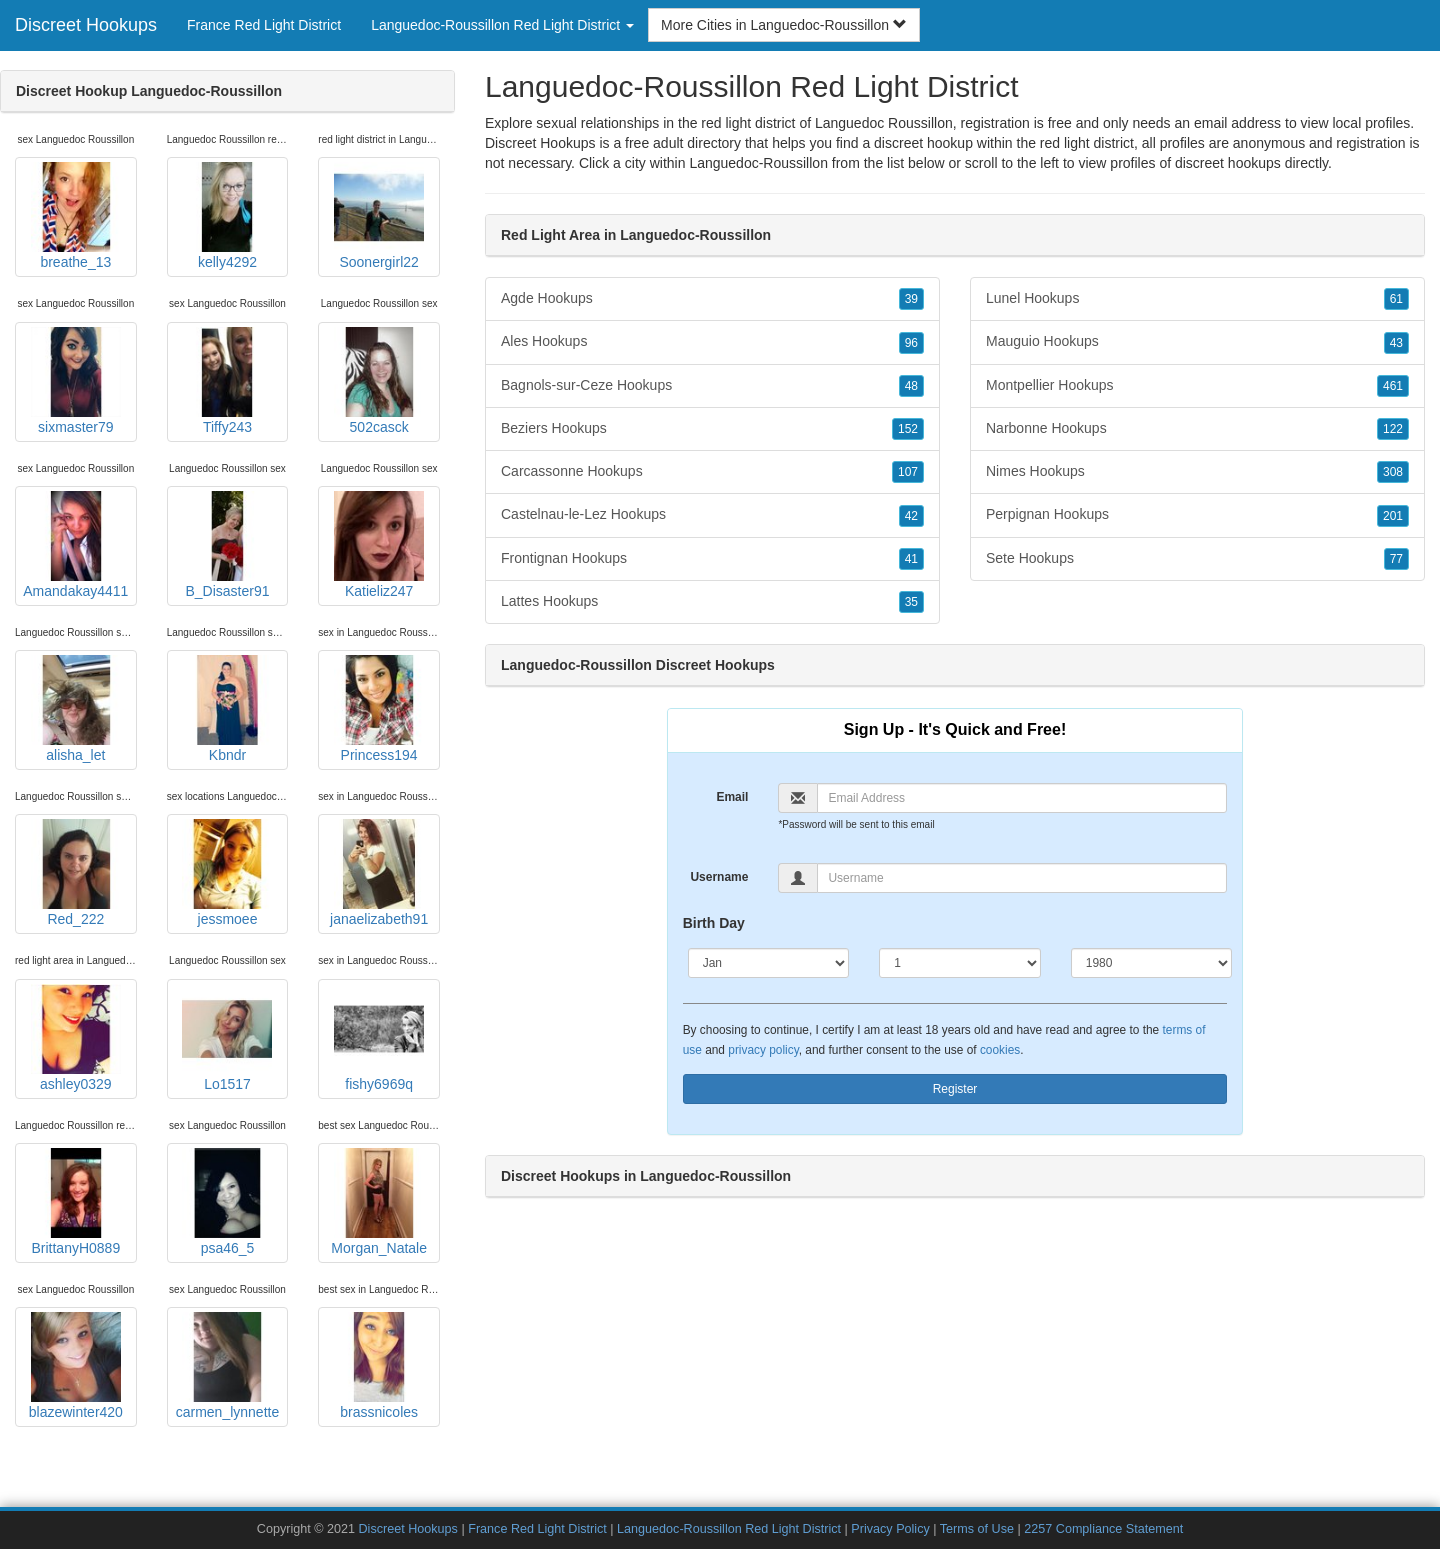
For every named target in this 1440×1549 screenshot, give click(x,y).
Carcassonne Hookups (712, 472)
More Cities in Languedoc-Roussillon (784, 25)
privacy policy (763, 1050)
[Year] (1152, 963)
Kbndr (227, 709)
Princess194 (379, 709)
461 (1393, 386)
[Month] (769, 963)
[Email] (1022, 798)
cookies (1000, 1050)
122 (1393, 429)
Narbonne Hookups (1197, 429)
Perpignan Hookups (1197, 515)
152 (908, 429)
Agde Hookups (712, 299)
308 (1393, 472)
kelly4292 (227, 216)
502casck (379, 381)
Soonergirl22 (379, 216)
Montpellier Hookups (1197, 386)
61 (1396, 299)
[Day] (960, 963)
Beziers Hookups (712, 429)
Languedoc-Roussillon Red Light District (729, 1529)
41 (911, 559)
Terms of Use (977, 1529)
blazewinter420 (76, 1366)
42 (911, 516)
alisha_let (76, 709)
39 (911, 299)
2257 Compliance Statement (1103, 1529)
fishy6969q (379, 1038)
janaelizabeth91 (379, 873)
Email (732, 797)
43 (1396, 343)
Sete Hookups (1197, 559)
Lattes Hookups (712, 602)
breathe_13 (76, 216)
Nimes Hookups (1197, 472)
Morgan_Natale (379, 1202)
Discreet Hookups (86, 25)
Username (719, 877)
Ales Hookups (712, 342)
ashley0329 (76, 1038)
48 (911, 386)
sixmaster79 (76, 381)
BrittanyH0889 (76, 1202)
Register (955, 1089)
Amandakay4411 (75, 545)
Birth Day (714, 923)
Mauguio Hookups (1197, 342)
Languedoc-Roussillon (758, 163)
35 (911, 602)
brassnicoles (379, 1366)
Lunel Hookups (1197, 299)
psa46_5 (227, 1202)
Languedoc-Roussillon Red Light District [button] (502, 25)
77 (1396, 559)
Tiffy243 (227, 381)
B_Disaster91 (227, 545)
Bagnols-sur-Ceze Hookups (712, 386)
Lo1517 (227, 1038)
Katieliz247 (379, 545)
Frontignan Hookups (712, 559)
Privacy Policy (890, 1529)
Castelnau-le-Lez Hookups (712, 515)
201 (1393, 516)
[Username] (1022, 878)
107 (908, 472)
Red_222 (76, 873)
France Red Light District (264, 25)
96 (911, 343)
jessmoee (227, 873)
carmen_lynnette (228, 1366)
